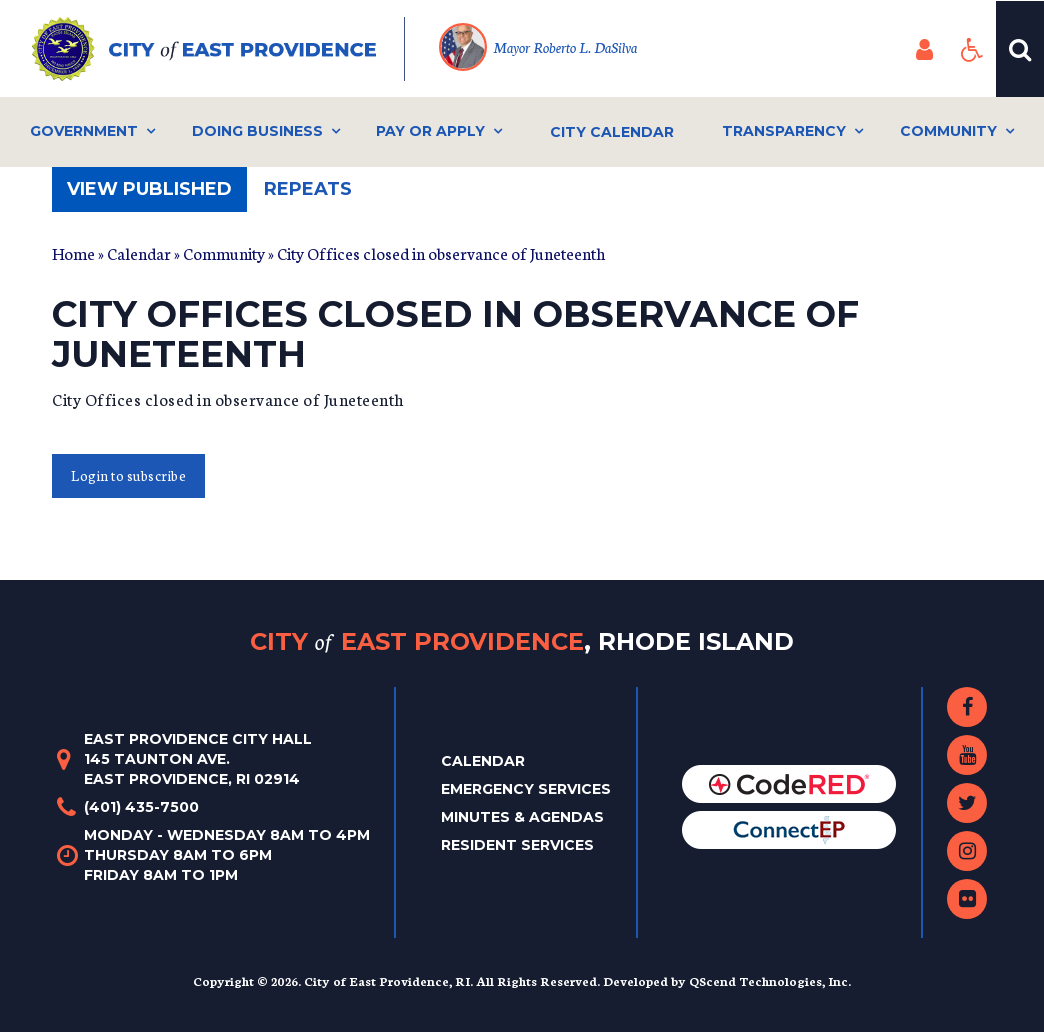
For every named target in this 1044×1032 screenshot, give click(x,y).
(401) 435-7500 (141, 807)
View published (157, 194)
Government (84, 131)
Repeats (308, 189)
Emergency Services (526, 789)
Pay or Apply (430, 131)
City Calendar (612, 132)
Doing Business (257, 131)
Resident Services (517, 845)
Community (948, 131)
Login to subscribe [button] (128, 475)
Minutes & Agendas (522, 817)
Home (73, 252)
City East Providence (522, 641)
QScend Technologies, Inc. (770, 980)
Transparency (784, 131)
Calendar (139, 252)
